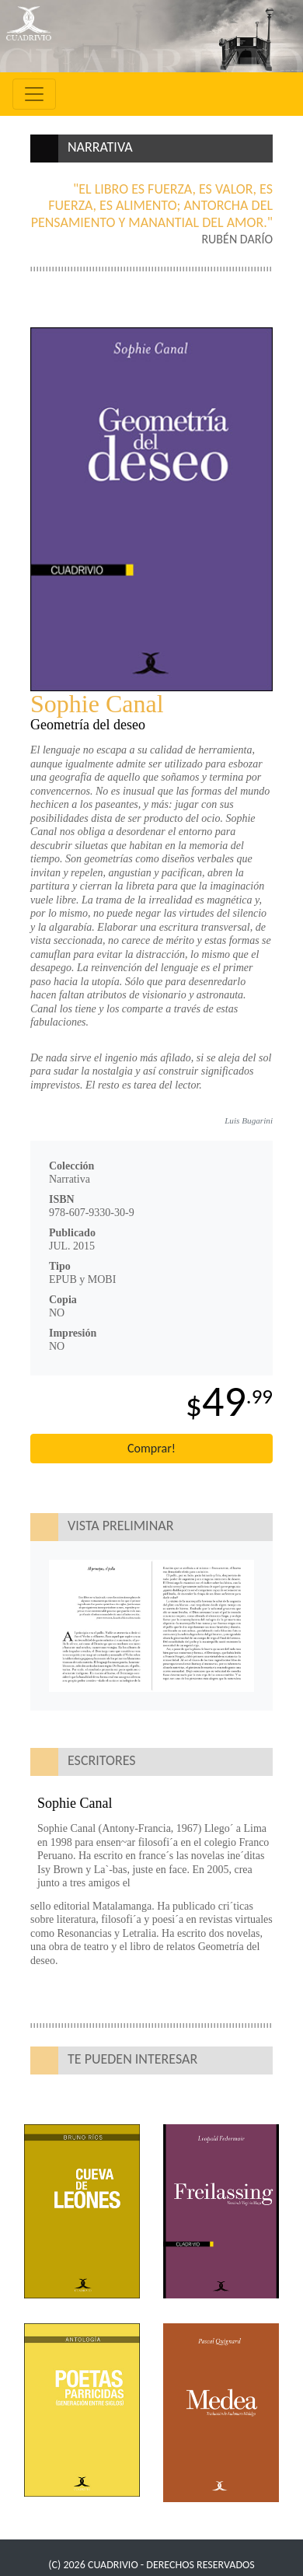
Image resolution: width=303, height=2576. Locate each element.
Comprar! (151, 1448)
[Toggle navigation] (34, 94)
